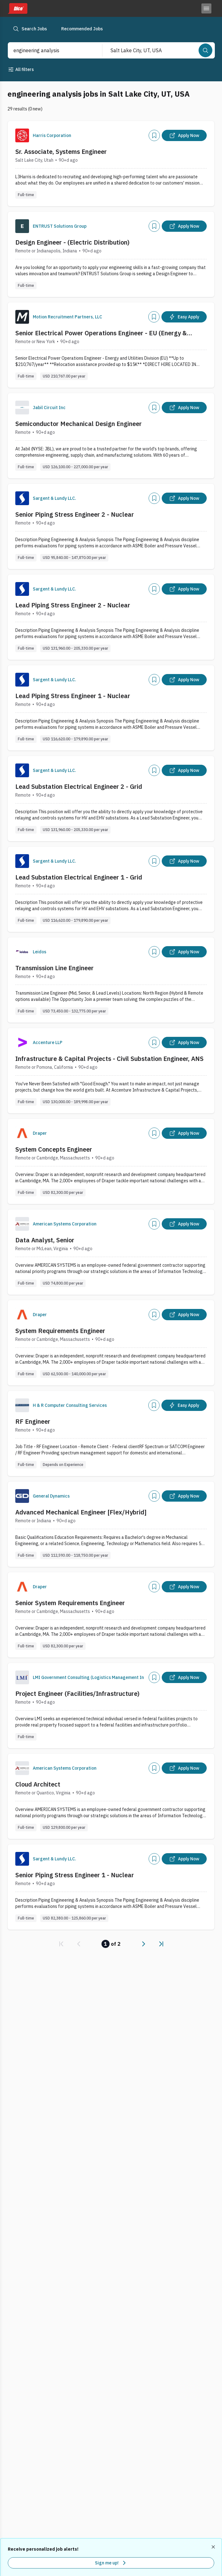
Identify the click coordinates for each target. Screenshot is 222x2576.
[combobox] (48, 50)
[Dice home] (17, 8)
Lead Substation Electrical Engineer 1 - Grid (78, 877)
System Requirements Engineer (60, 1330)
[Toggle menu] (206, 8)
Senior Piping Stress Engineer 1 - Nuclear (74, 1875)
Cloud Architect (37, 1784)
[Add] (154, 135)
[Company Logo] (22, 135)
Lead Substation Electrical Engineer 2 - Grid (78, 786)
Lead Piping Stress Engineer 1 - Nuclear (72, 696)
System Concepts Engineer (53, 1149)
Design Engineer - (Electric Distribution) (72, 242)
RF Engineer (32, 1421)
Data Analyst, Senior (44, 1240)
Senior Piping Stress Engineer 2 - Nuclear (74, 514)
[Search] (205, 50)
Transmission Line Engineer (54, 968)
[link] (61, 1944)
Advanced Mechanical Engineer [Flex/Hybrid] (80, 1512)
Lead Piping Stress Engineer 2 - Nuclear (72, 605)
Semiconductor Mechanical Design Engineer (78, 423)
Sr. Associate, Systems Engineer (61, 151)
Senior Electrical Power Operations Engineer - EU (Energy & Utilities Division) (101, 333)
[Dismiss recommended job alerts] (214, 2546)
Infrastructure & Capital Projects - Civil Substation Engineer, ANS (109, 1058)
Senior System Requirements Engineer (70, 1603)
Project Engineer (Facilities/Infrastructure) (77, 1693)
